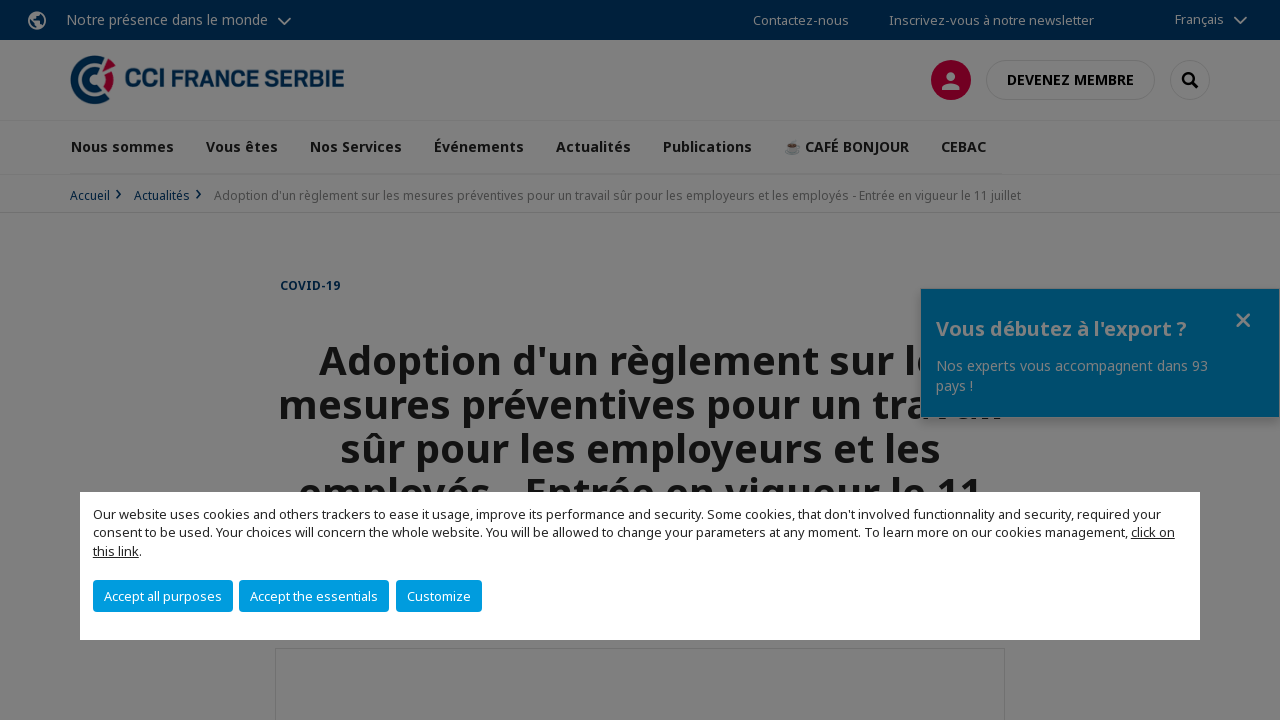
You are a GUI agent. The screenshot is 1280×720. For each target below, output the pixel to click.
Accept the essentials (314, 596)
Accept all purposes (163, 596)
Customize (439, 596)
